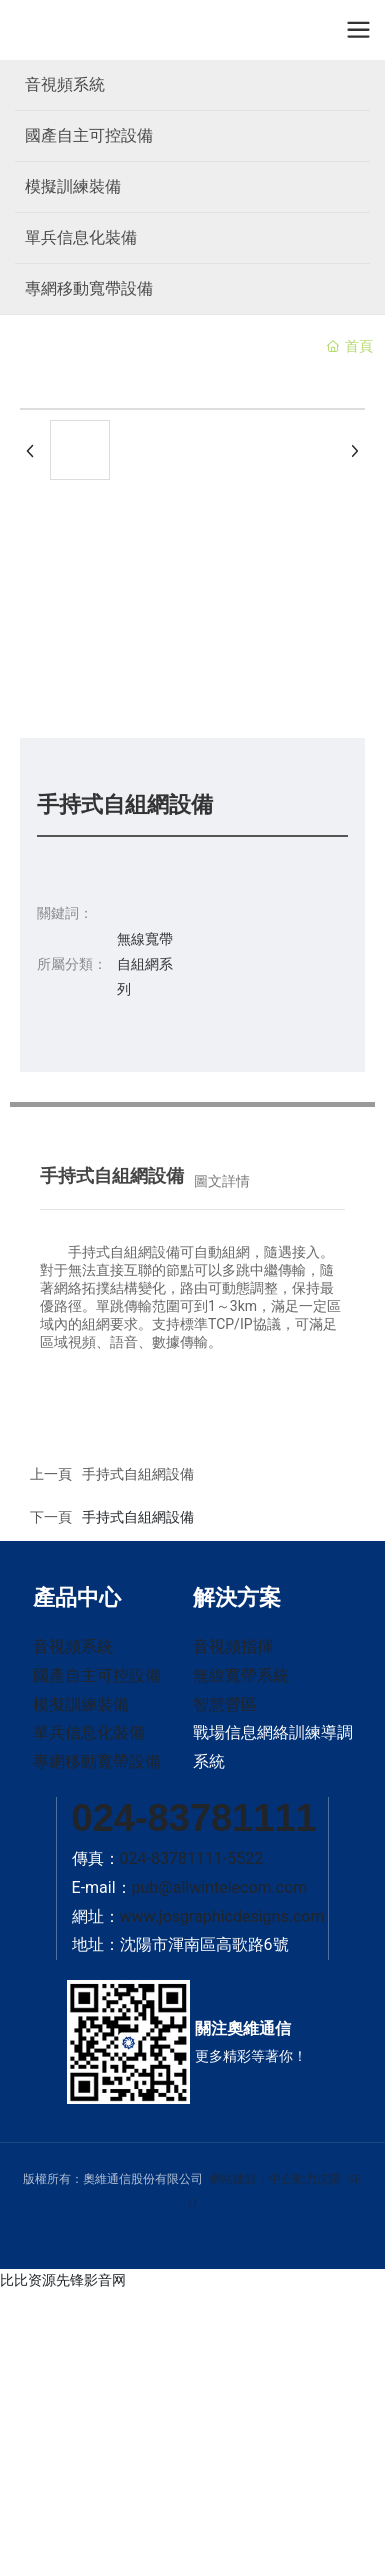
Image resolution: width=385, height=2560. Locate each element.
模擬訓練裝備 (73, 186)
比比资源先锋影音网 (63, 2280)
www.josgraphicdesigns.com (222, 1916)
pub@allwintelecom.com (220, 1887)
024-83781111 (194, 1818)
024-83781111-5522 (192, 1858)
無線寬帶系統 (241, 1675)
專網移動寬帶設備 (89, 288)
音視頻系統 (65, 84)
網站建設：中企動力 (263, 2179)
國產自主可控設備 (89, 135)
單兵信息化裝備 (81, 237)
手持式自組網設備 (138, 1517)
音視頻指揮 (233, 1646)
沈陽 (329, 2179)
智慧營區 (225, 1704)
